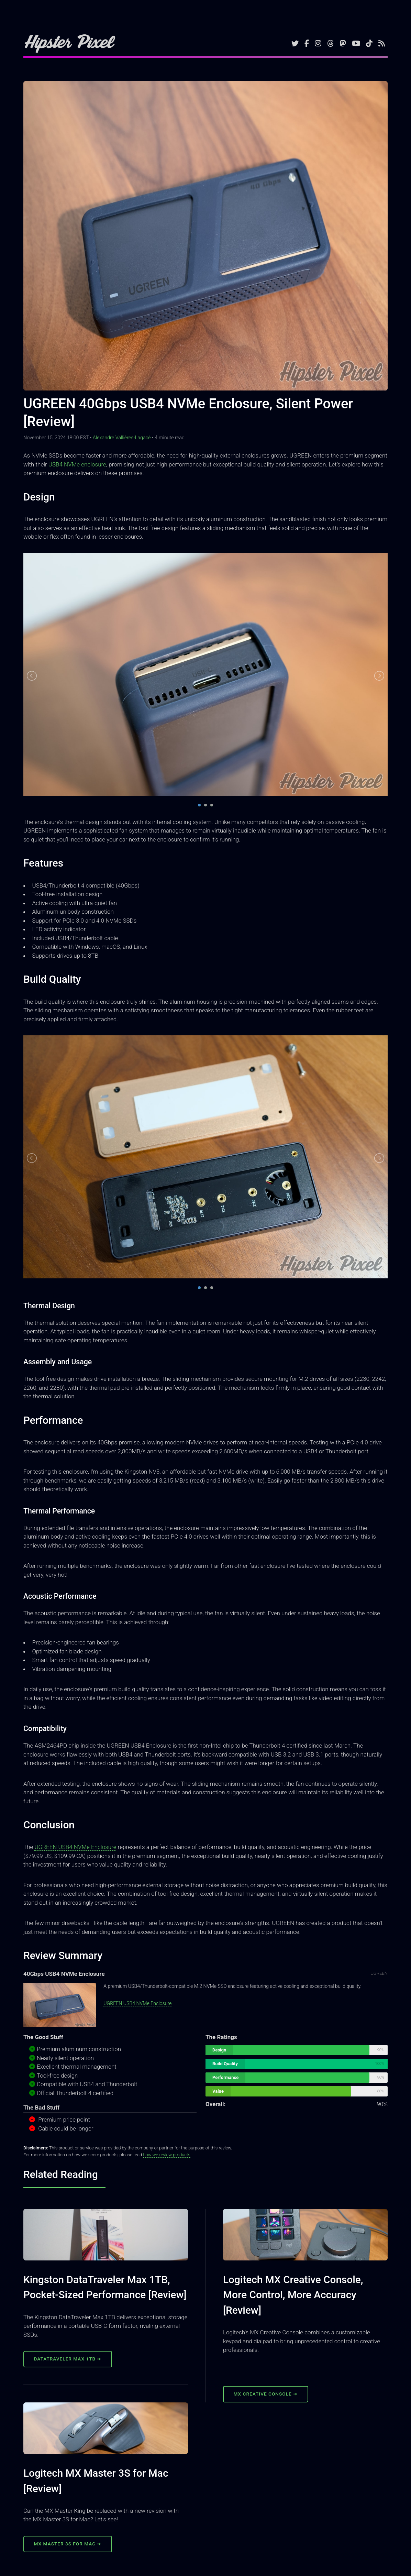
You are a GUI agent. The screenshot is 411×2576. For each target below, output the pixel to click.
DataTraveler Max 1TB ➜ (68, 2359)
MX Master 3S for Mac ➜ (68, 2543)
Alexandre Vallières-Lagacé (122, 438)
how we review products (166, 2154)
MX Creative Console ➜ (266, 2394)
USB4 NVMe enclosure (77, 464)
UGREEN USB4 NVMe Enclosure (75, 1846)
